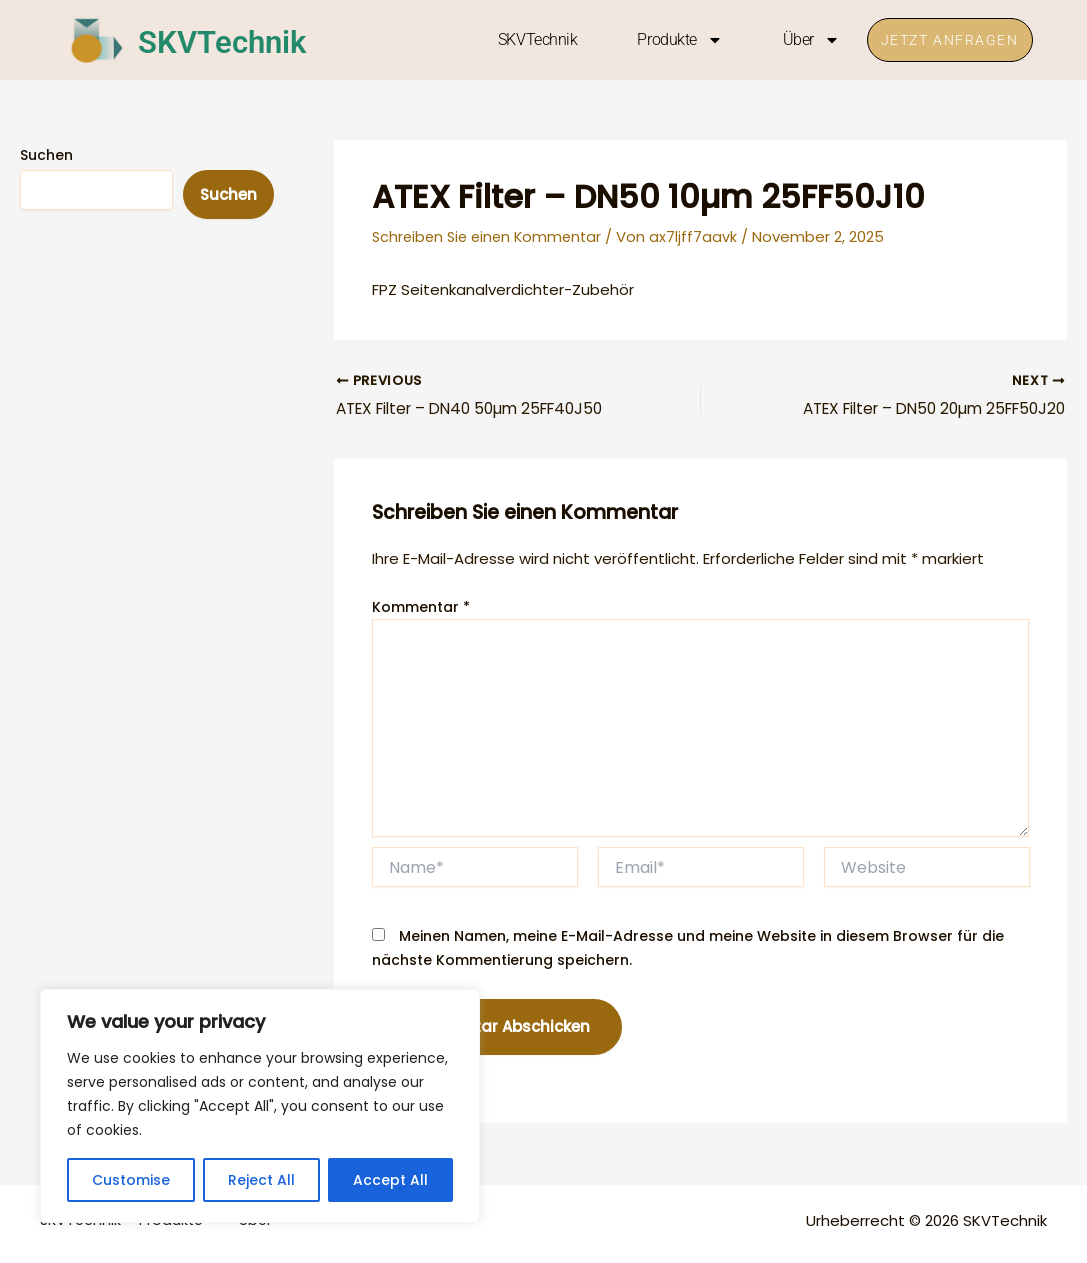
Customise (131, 1180)
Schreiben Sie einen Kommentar (491, 236)
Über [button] (798, 40)
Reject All (261, 1180)
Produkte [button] (667, 40)
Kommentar (421, 609)
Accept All (390, 1180)
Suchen (46, 155)
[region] (260, 1106)
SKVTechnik (242, 39)
